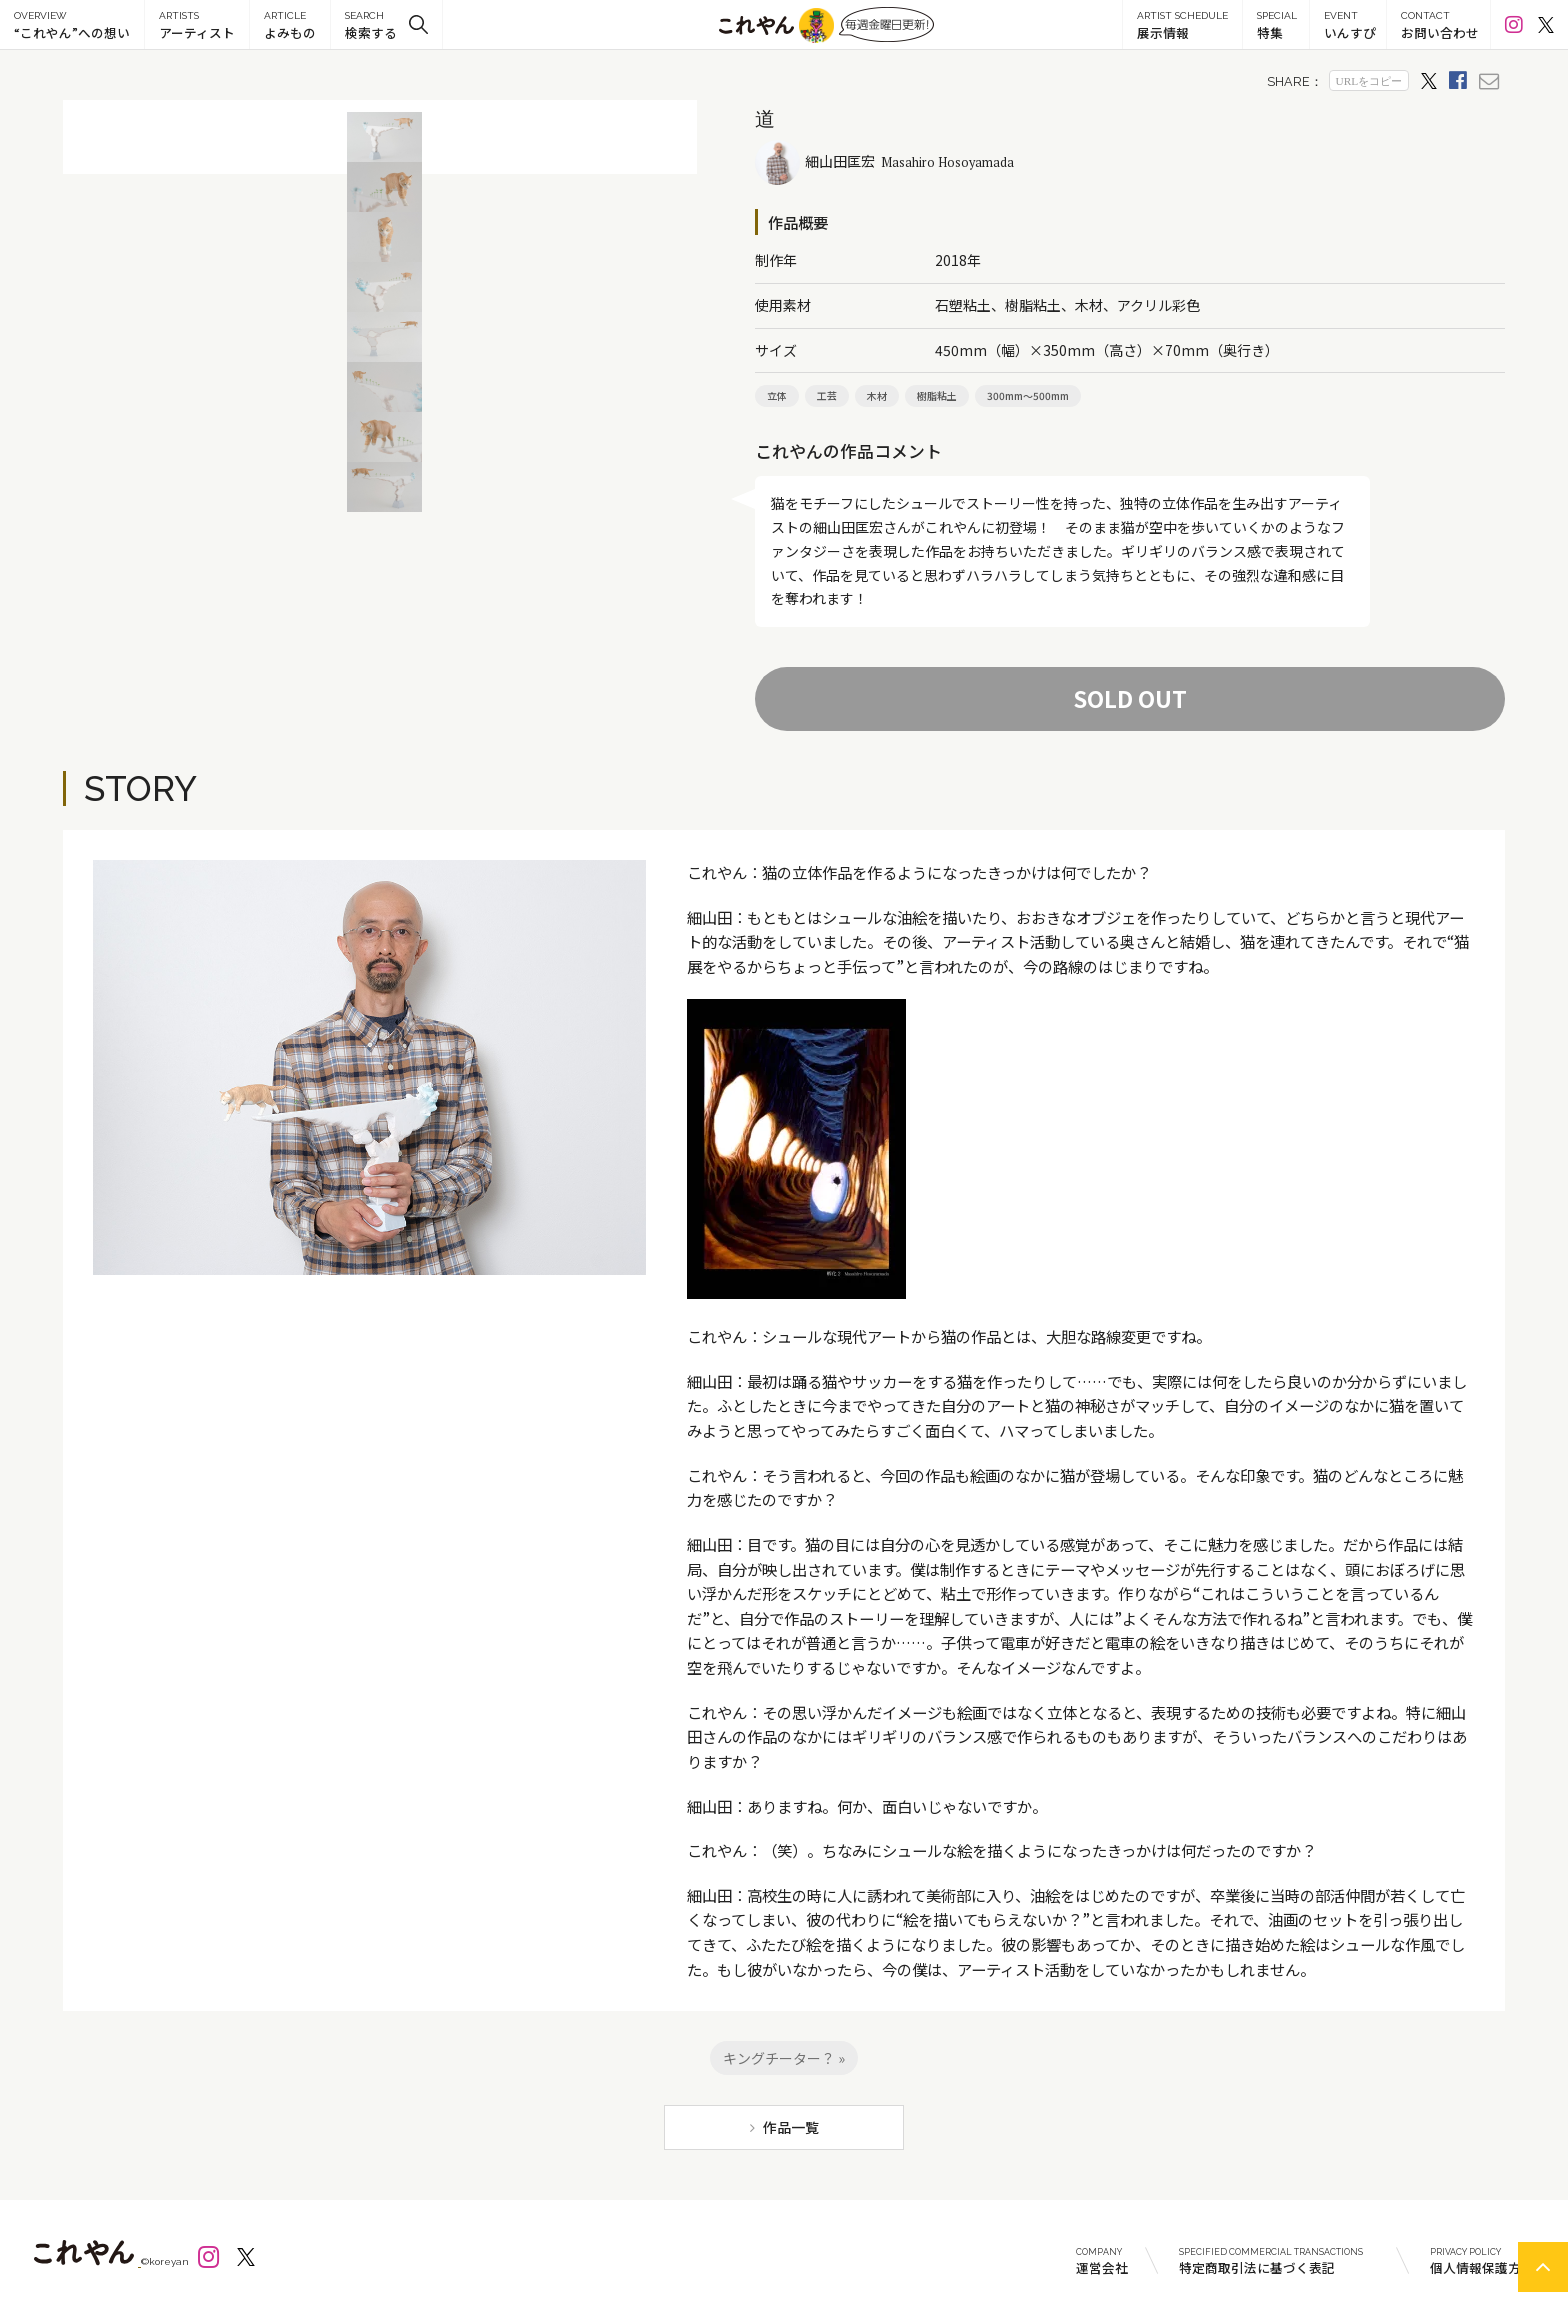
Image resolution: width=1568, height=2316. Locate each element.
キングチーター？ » (784, 2058)
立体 (777, 395)
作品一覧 (791, 2127)
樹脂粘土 (937, 395)
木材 (877, 395)
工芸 (827, 395)
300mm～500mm (1028, 395)
